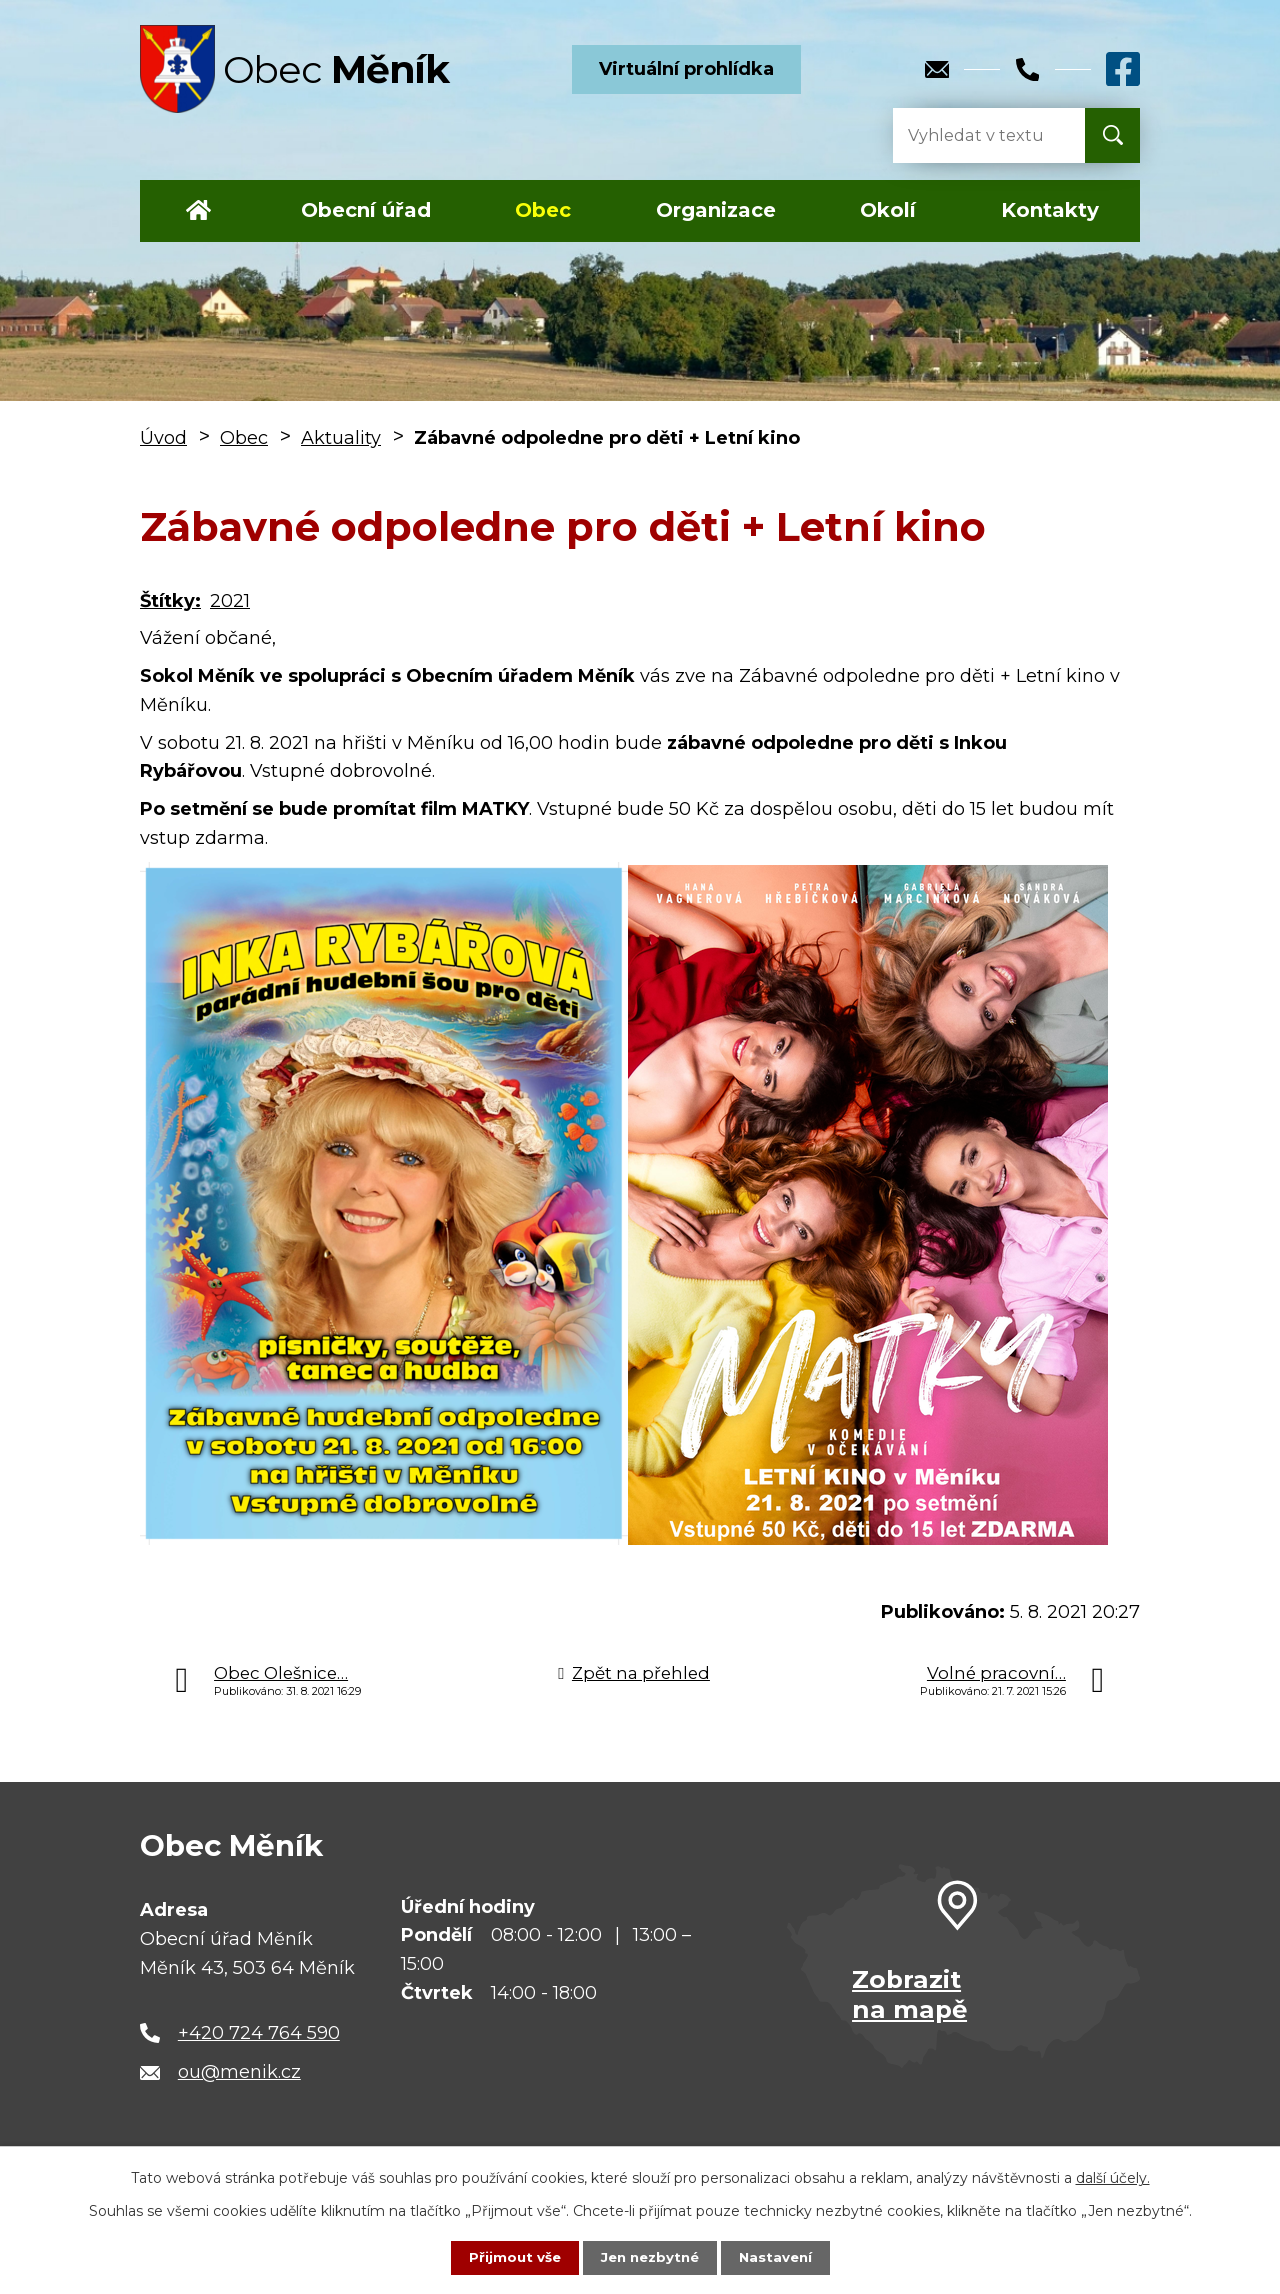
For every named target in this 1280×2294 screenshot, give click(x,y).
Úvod (198, 211)
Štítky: (170, 601)
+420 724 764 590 (259, 2033)
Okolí (888, 210)
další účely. (1113, 2177)
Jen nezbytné (649, 2257)
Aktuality (341, 438)
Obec (543, 210)
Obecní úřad (366, 210)
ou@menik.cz (239, 2072)
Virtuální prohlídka (686, 69)
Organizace (716, 210)
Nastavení (780, 2257)
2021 (230, 601)
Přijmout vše (510, 2257)
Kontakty (1050, 210)
